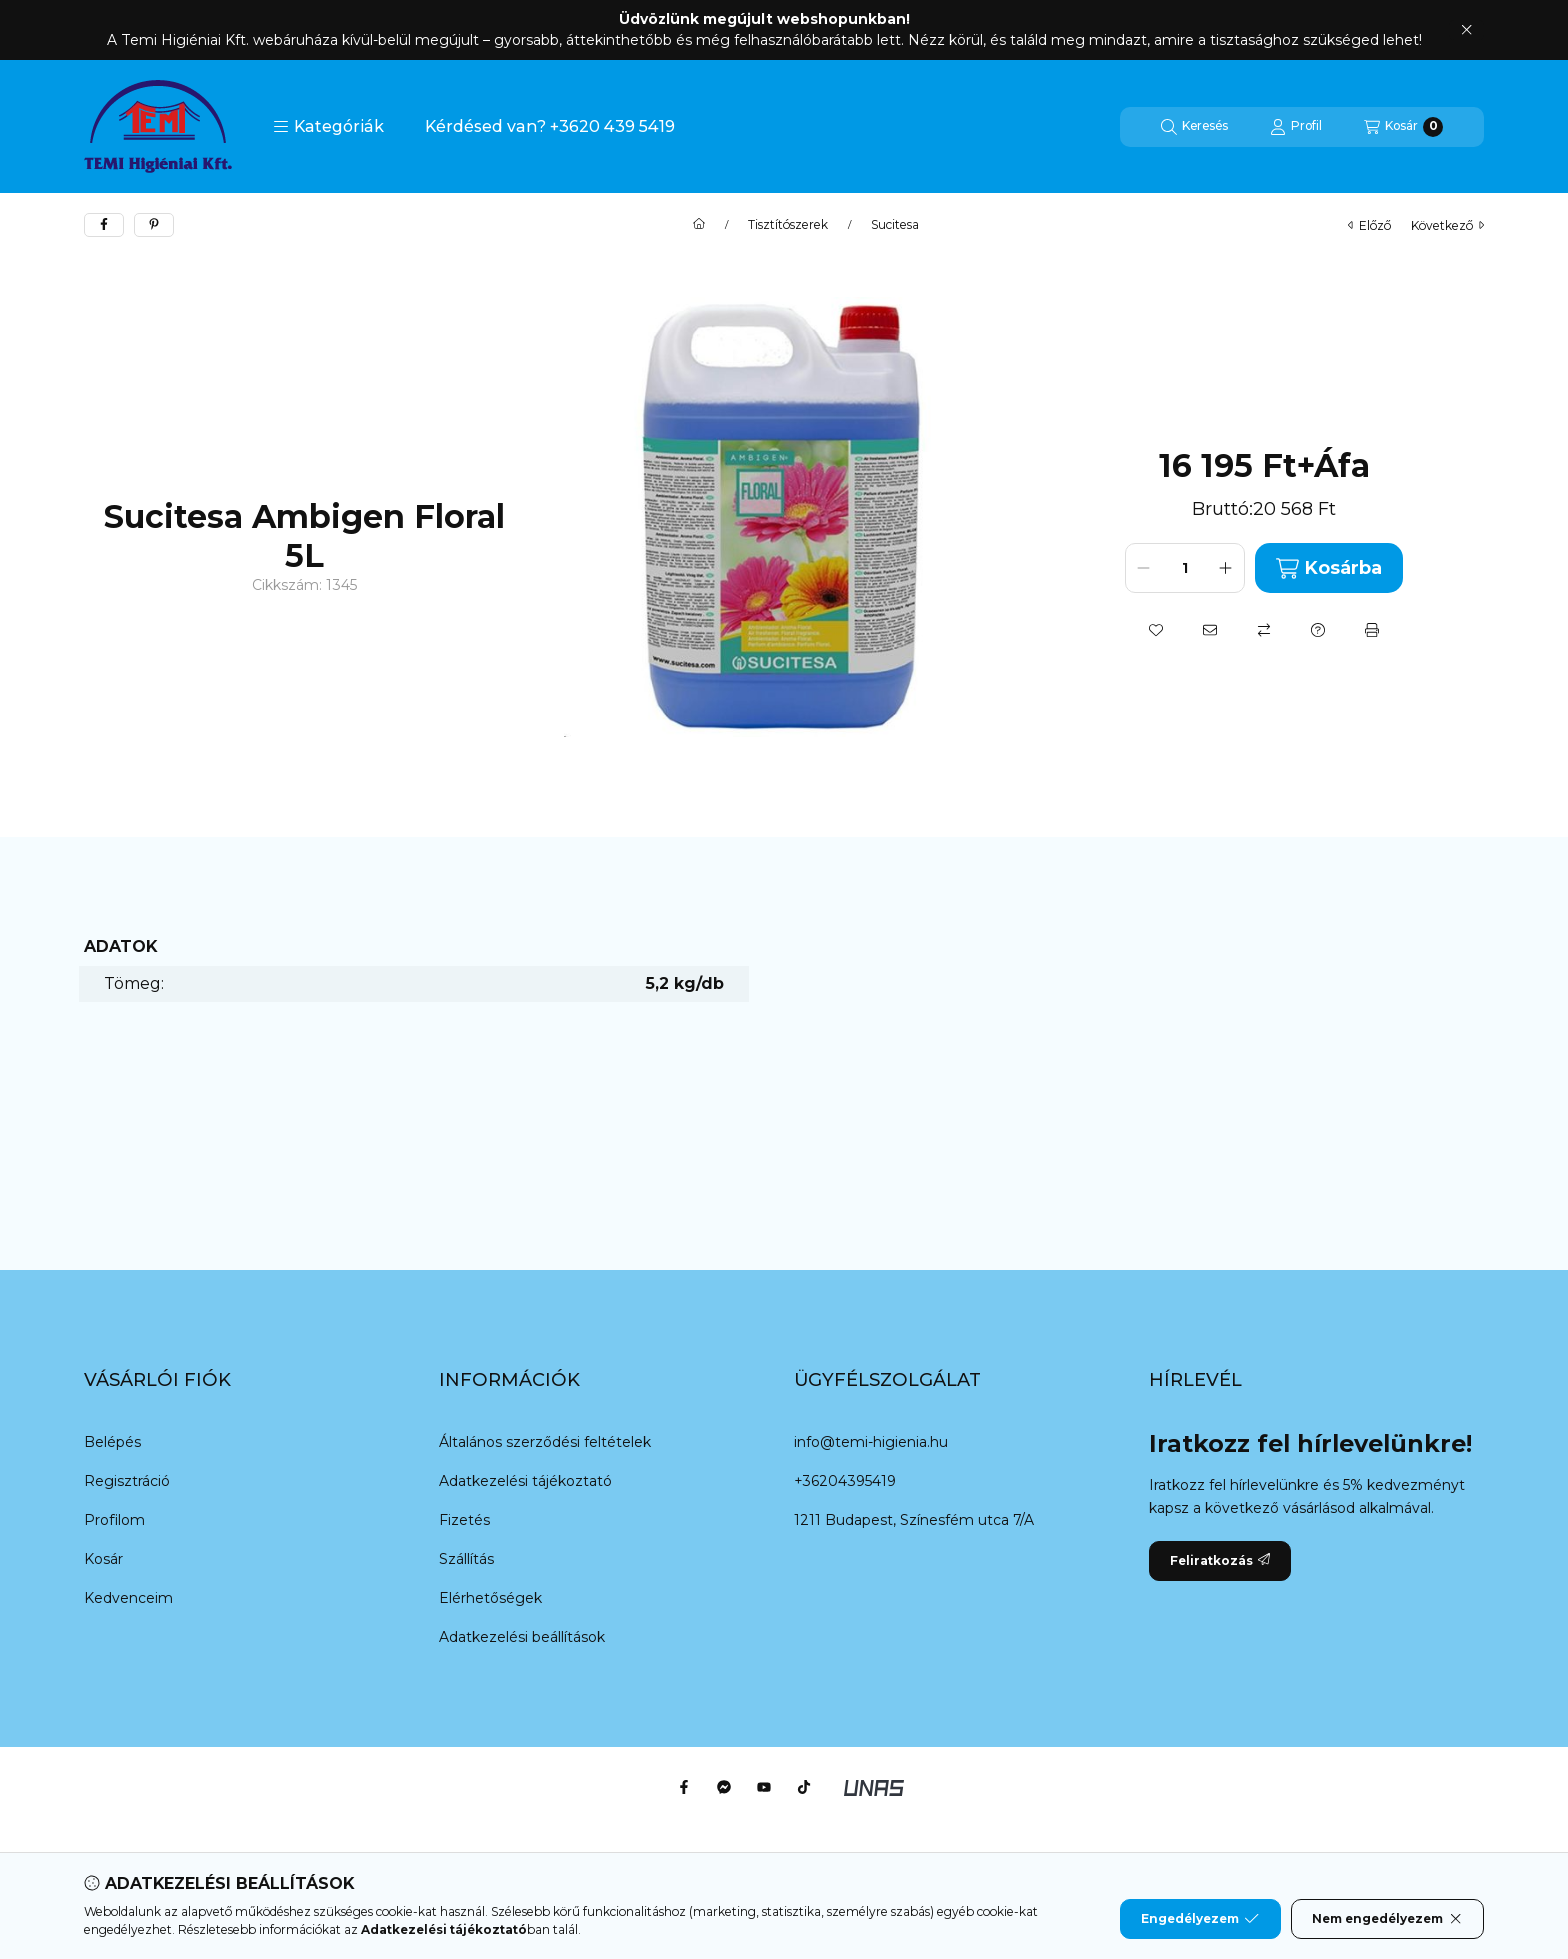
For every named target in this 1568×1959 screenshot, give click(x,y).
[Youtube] (764, 1787)
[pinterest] (154, 225)
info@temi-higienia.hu (871, 1442)
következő (1447, 225)
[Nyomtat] (1372, 630)
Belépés (112, 1442)
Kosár (103, 1559)
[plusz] (1226, 568)
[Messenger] (724, 1787)
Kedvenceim (128, 1598)
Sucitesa (895, 225)
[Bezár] (1466, 30)
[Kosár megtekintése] (1403, 127)
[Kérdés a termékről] (1318, 630)
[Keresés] (1194, 127)
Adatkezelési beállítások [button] (522, 1637)
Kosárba (1329, 568)
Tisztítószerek (788, 225)
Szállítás (466, 1559)
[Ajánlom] (1210, 630)
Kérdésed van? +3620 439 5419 (550, 126)
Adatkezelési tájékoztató (525, 1481)
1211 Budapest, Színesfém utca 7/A (914, 1520)
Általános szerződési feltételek (545, 1442)
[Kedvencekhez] (1156, 630)
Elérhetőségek (490, 1598)
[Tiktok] (804, 1787)
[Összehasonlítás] (1264, 630)
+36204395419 (845, 1481)
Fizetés (464, 1520)
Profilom (114, 1520)
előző (1369, 225)
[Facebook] (684, 1787)
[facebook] (104, 225)
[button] (328, 127)
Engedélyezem (1200, 1919)
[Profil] (1296, 127)
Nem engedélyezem (1387, 1919)
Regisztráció (127, 1481)
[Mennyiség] (1185, 568)
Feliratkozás (1220, 1560)
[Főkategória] (699, 225)
